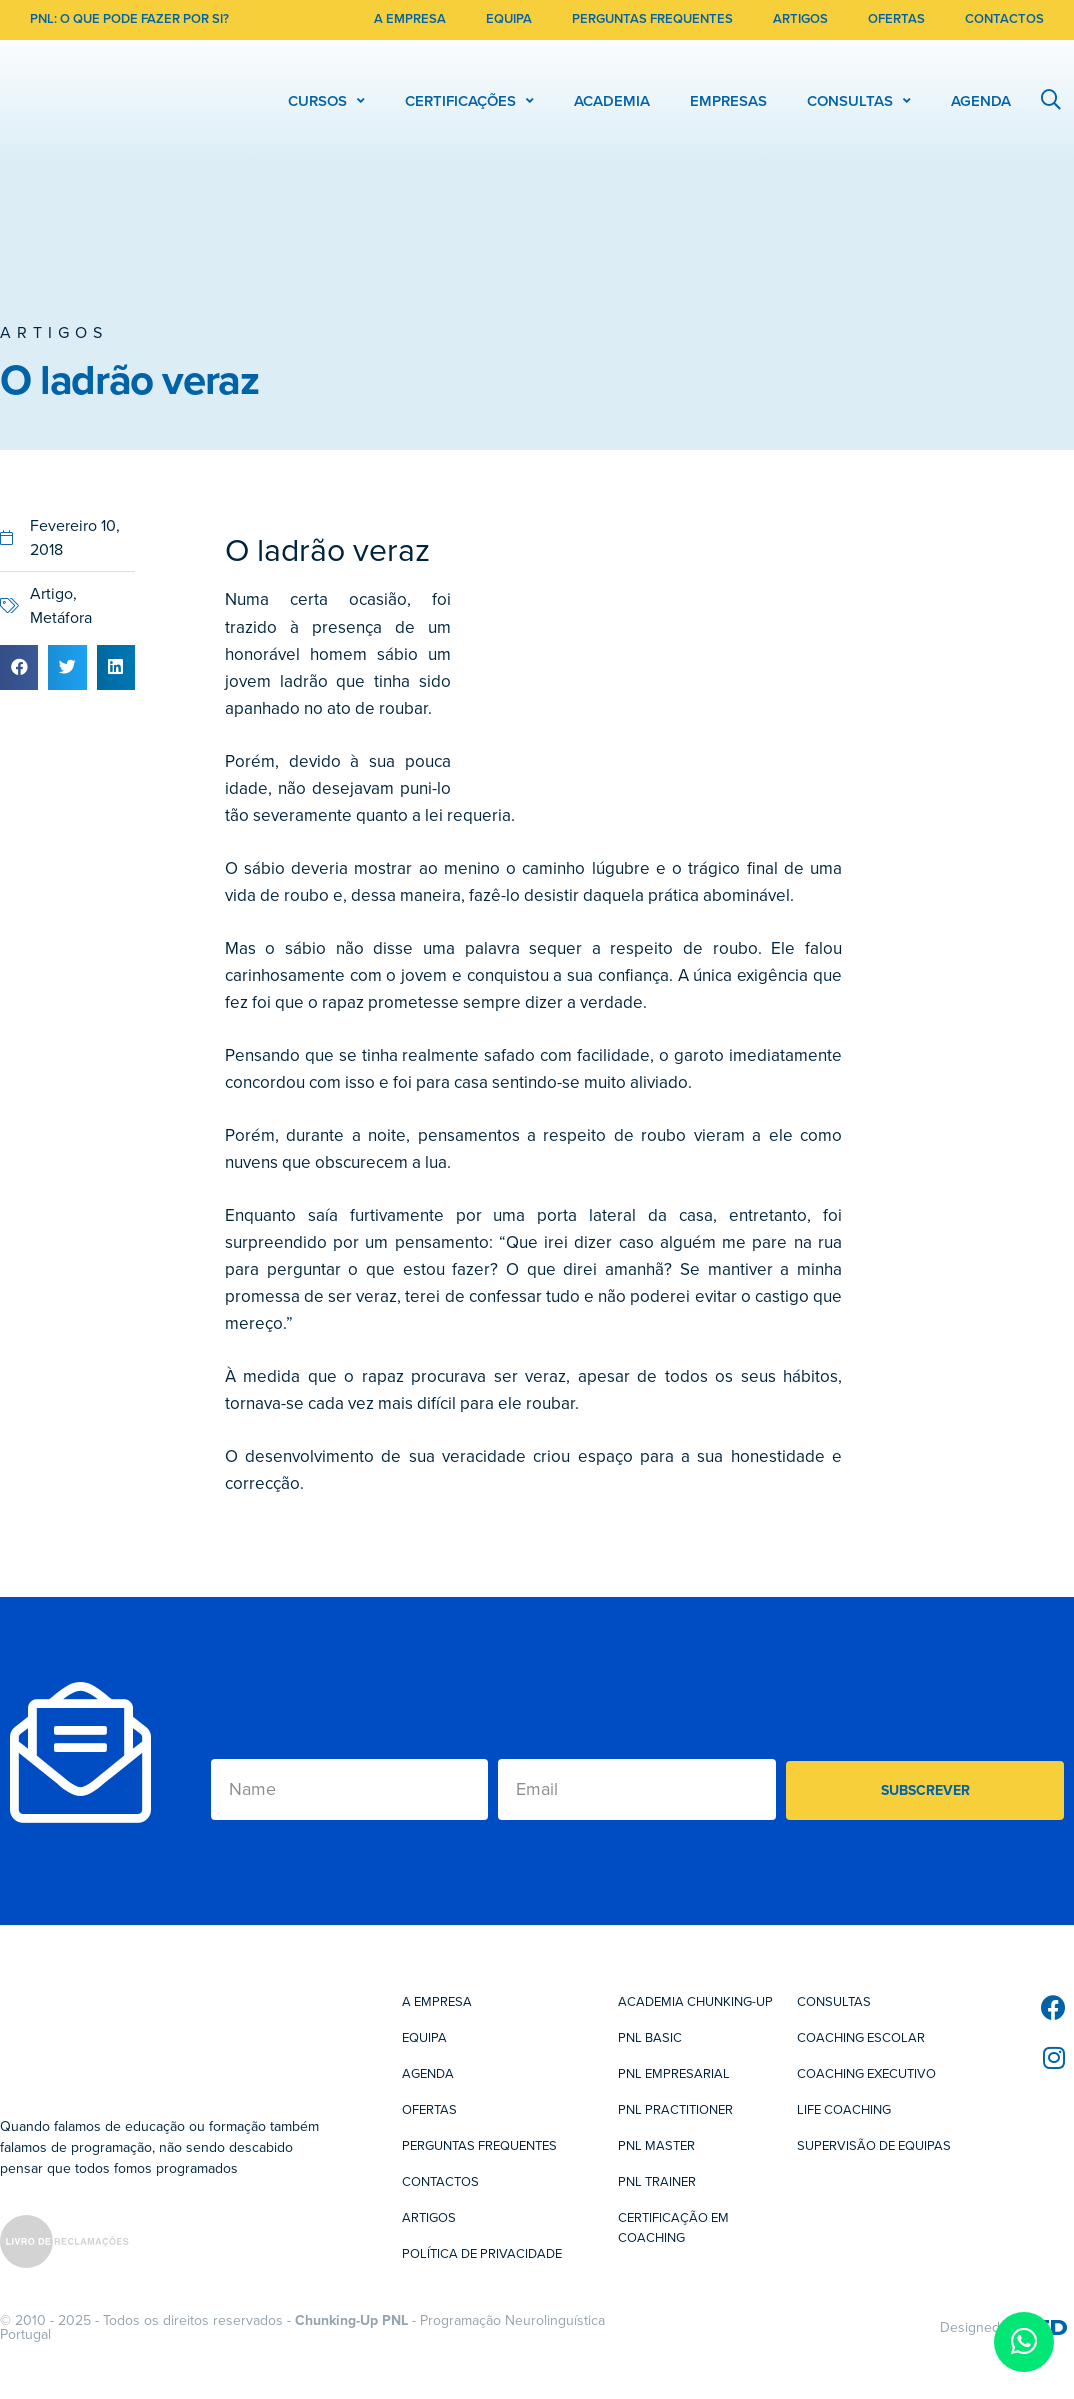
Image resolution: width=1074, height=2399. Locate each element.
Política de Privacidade (482, 2254)
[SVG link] (64, 2245)
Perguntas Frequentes (479, 2146)
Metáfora (61, 618)
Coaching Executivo (866, 2074)
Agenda (428, 2074)
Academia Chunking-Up (695, 2002)
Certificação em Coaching (673, 2228)
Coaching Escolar (861, 2038)
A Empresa (437, 2002)
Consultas (834, 2002)
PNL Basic (650, 2038)
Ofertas (429, 2110)
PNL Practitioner (675, 2110)
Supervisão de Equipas (874, 2146)
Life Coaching (844, 2110)
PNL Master (656, 2146)
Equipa (424, 2038)
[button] (19, 667)
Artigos (54, 333)
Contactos (440, 2182)
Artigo (51, 594)
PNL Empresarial (674, 2074)
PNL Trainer (657, 2182)
